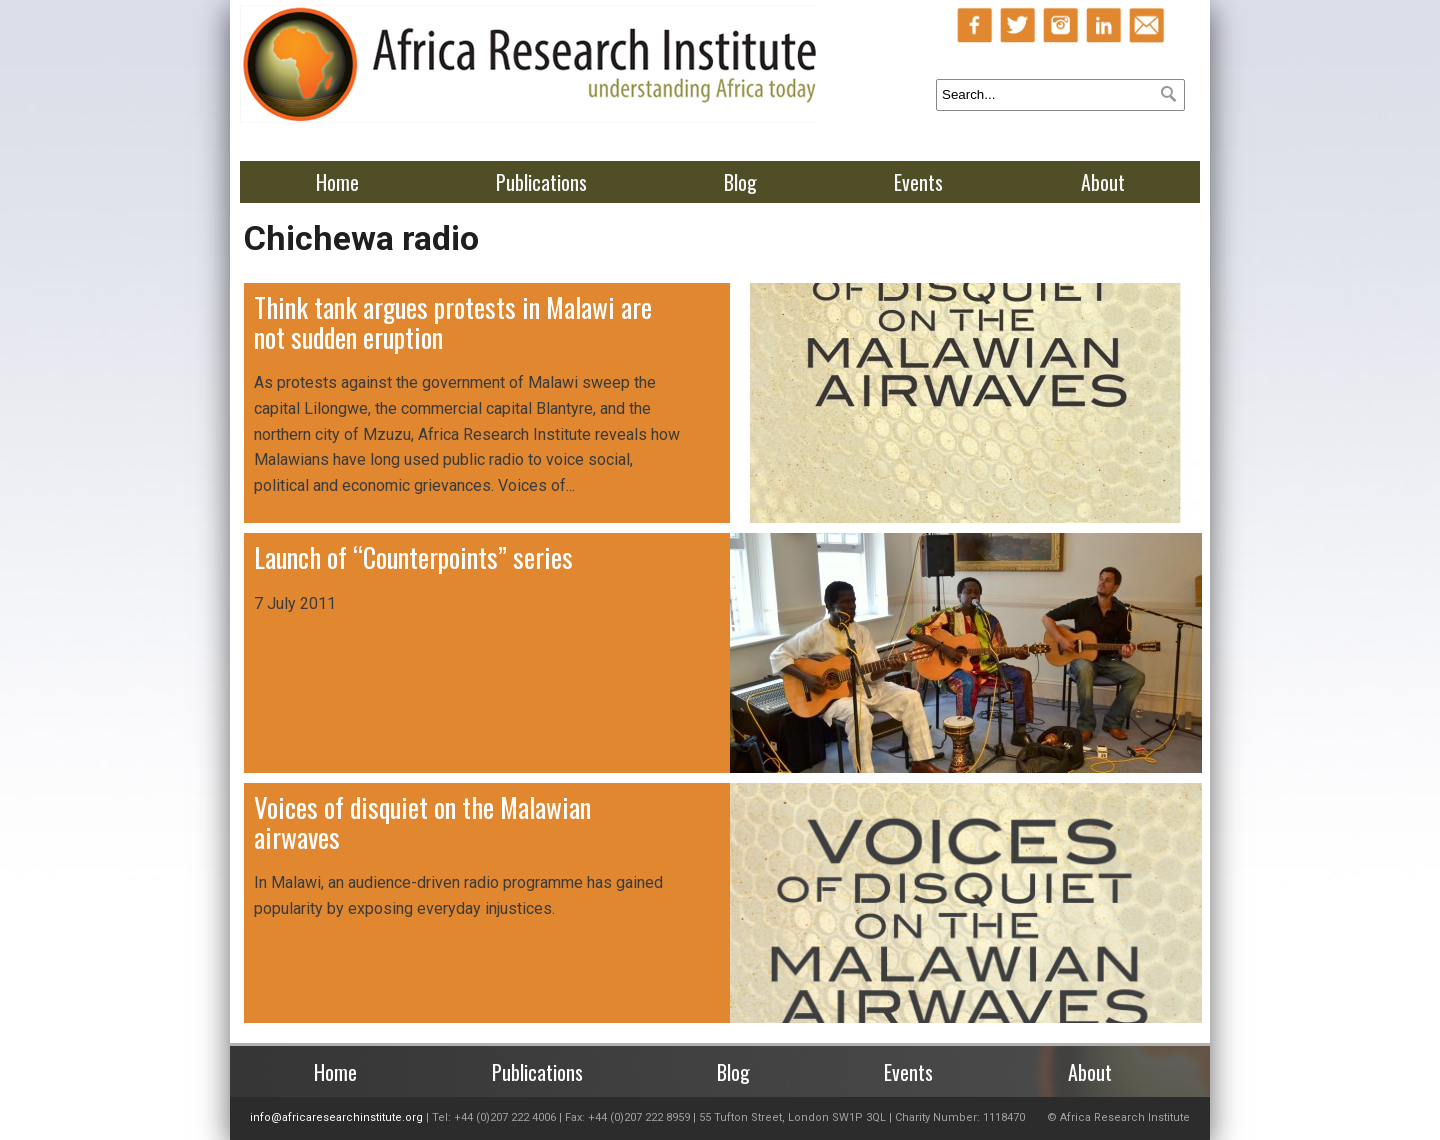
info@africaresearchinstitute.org (336, 1117)
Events (918, 182)
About (1103, 182)
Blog (740, 182)
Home (337, 182)
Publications (541, 182)
